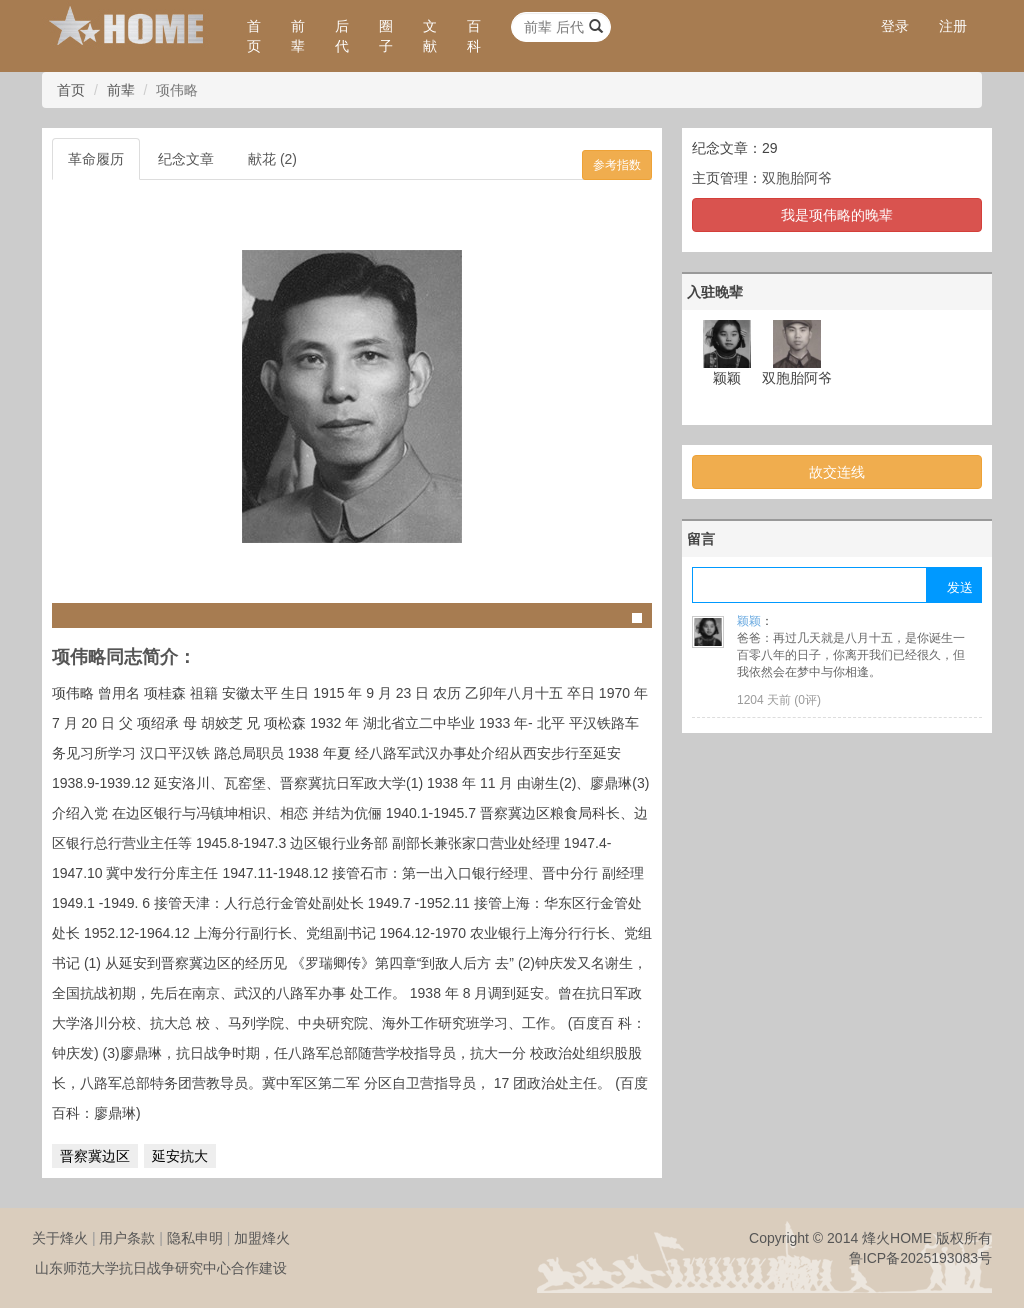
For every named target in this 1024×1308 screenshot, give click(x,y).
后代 (342, 36)
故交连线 (837, 472)
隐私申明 (195, 1238)
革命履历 (96, 159)
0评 (807, 700)
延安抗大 (180, 1156)
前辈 (298, 36)
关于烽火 (60, 1238)
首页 (254, 36)
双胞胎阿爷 (797, 178)
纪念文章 (186, 159)
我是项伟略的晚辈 (837, 215)
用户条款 (127, 1238)
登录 (895, 26)
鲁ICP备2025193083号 (920, 1258)
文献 (430, 36)
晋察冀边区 (95, 1156)
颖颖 (749, 621)
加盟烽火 (262, 1238)
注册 (953, 26)
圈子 (386, 36)
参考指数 (617, 165)
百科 (474, 36)
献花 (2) (272, 159)
